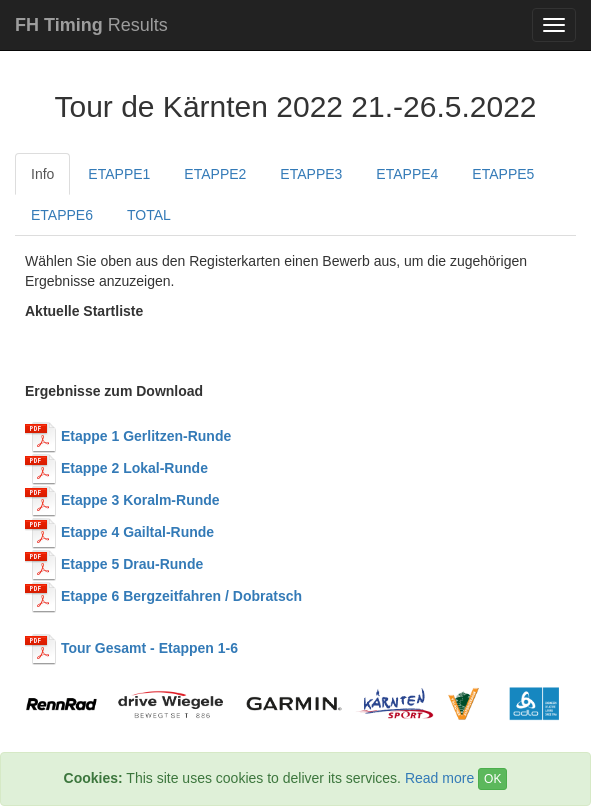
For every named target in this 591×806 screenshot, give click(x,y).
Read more (439, 778)
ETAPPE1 (119, 174)
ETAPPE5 (503, 174)
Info (42, 174)
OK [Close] (492, 779)
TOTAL (149, 215)
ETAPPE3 (311, 174)
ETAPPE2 (215, 174)
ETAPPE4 (407, 174)
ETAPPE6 (62, 215)
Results (91, 25)
